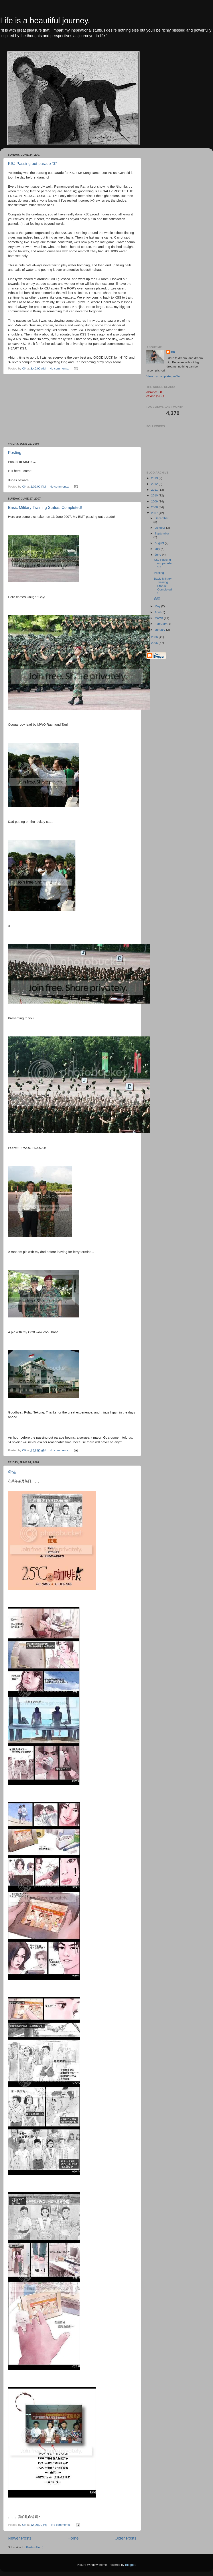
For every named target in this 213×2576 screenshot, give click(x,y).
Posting (14, 452)
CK (173, 352)
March (159, 618)
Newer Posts (20, 2538)
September (162, 533)
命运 (12, 1472)
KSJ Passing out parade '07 (32, 163)
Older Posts (125, 2538)
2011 (155, 489)
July (158, 548)
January (160, 629)
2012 (155, 484)
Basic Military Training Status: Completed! (45, 507)
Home (73, 2538)
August (160, 543)
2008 (155, 507)
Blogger (130, 2564)
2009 (155, 501)
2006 (155, 637)
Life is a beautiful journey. (45, 20)
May (158, 606)
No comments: (59, 368)
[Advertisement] (72, 408)
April (158, 612)
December (161, 518)
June (158, 554)
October (160, 527)
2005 (155, 643)
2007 (155, 513)
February (161, 623)
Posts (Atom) (34, 2547)
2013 (155, 478)
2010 (155, 495)
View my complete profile (163, 376)
